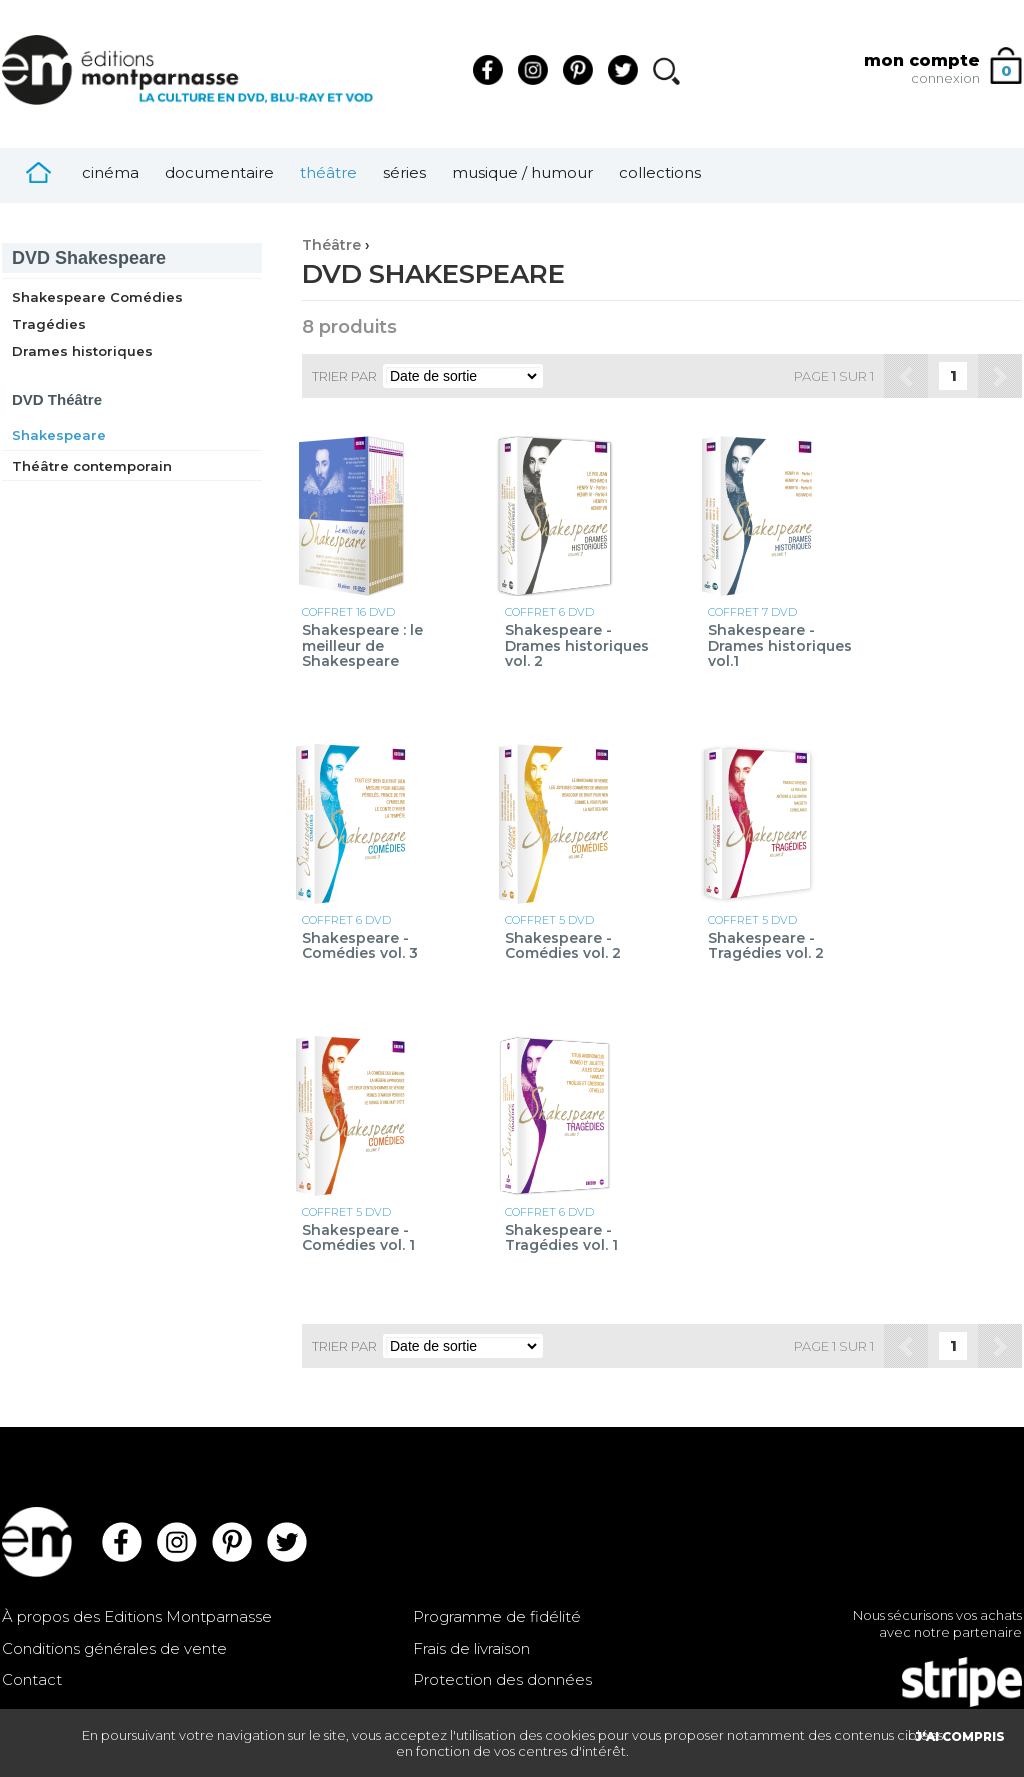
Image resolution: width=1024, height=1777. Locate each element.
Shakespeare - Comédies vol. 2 (563, 946)
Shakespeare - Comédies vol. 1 (358, 1238)
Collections (660, 172)
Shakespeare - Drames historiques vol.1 (780, 646)
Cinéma (110, 172)
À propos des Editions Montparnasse (137, 1616)
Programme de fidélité (497, 1616)
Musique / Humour (522, 172)
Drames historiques (82, 351)
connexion (945, 78)
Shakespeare (89, 258)
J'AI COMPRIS (960, 1736)
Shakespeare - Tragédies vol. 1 (561, 1238)
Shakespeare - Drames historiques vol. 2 (577, 646)
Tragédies (49, 324)
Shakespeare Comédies (97, 297)
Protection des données (502, 1679)
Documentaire (219, 172)
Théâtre (328, 172)
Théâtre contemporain (92, 466)
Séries (404, 172)
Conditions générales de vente (114, 1648)
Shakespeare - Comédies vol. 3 (360, 946)
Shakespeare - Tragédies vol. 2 (766, 946)
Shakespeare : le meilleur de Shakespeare (362, 646)
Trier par (344, 376)
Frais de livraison (471, 1648)
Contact (32, 1679)
